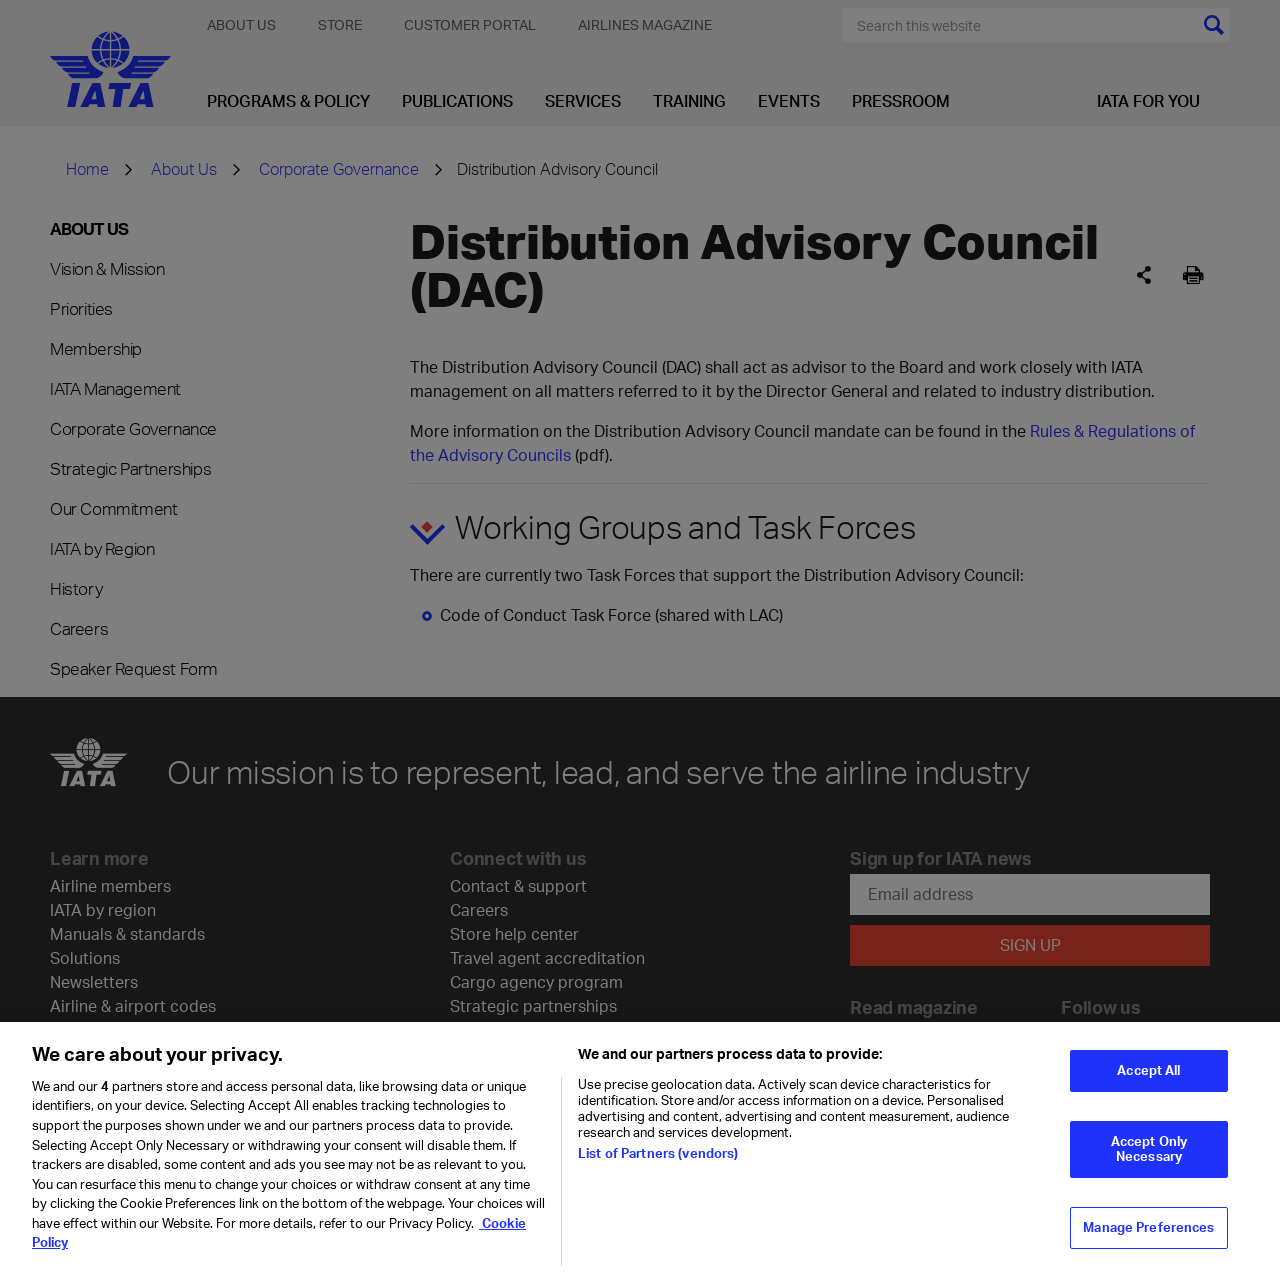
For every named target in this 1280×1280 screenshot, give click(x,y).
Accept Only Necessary (1149, 1172)
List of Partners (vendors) (658, 1176)
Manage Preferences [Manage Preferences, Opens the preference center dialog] (1148, 1250)
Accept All (1148, 1093)
